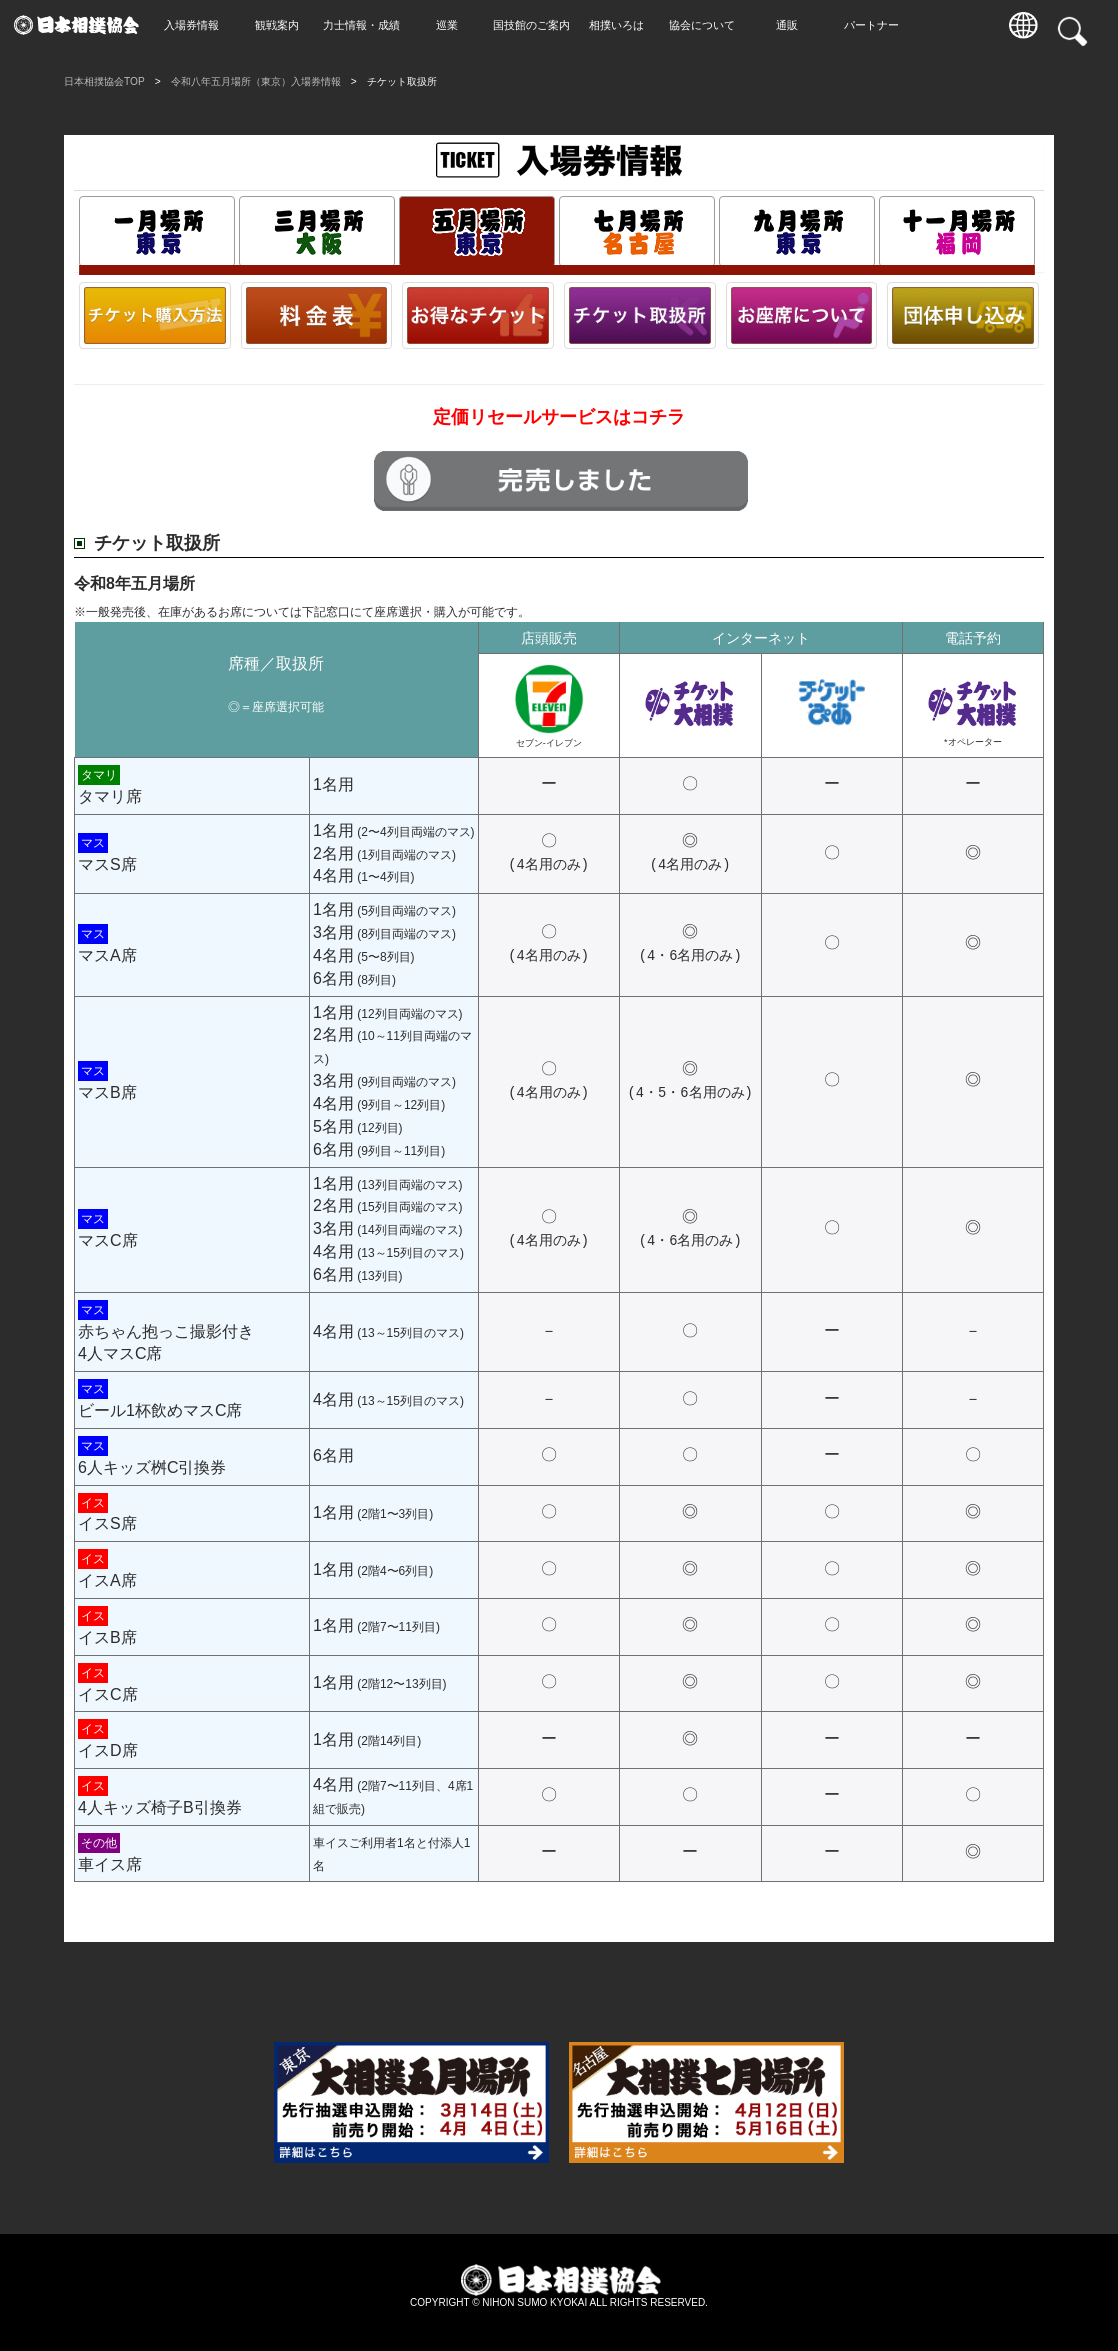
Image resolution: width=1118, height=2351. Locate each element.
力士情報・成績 (367, 25)
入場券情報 (197, 25)
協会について (708, 25)
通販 (793, 25)
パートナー (877, 25)
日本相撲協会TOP (104, 81)
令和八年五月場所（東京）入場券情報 (256, 81)
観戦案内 (283, 25)
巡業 (453, 25)
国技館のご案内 (537, 25)
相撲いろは (622, 25)
